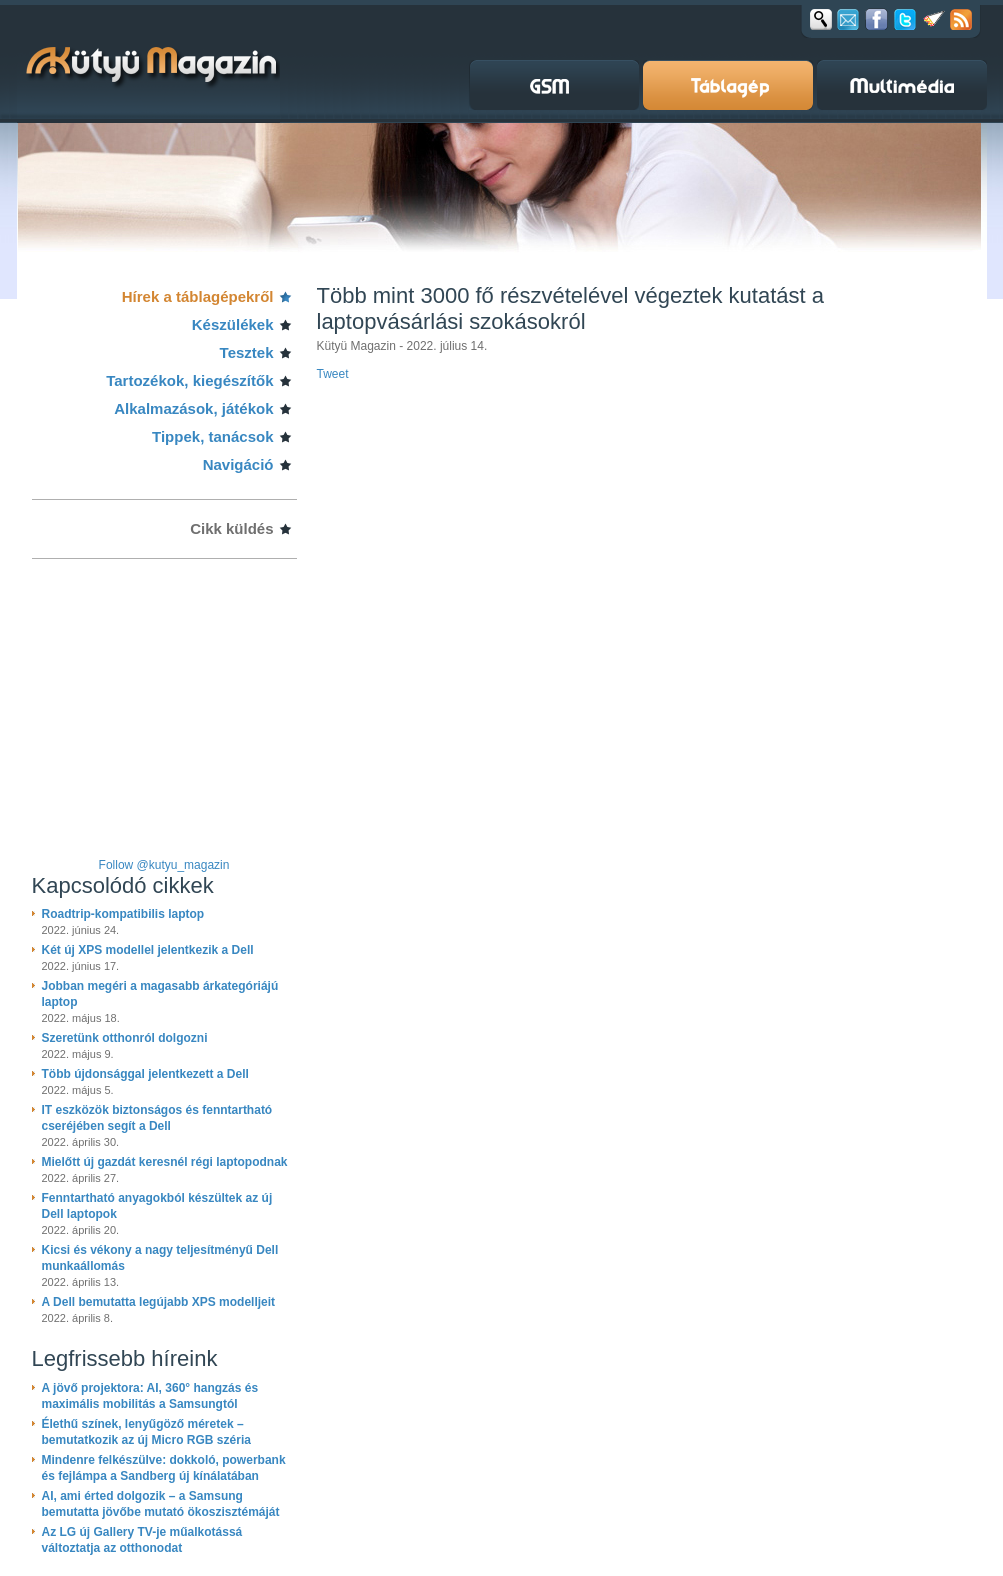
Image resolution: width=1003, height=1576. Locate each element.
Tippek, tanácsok (212, 436)
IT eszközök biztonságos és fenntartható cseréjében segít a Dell (157, 1118)
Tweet (333, 374)
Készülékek (233, 324)
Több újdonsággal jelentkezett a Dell (145, 1074)
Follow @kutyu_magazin (164, 865)
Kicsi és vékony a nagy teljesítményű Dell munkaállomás (160, 1258)
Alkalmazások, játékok (193, 408)
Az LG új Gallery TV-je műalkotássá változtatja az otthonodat (142, 1540)
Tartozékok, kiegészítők (189, 380)
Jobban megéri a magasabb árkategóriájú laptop (160, 994)
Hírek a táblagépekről (198, 296)
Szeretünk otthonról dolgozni (125, 1038)
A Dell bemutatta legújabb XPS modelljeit (159, 1302)
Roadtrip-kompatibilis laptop (123, 914)
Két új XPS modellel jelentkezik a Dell (148, 950)
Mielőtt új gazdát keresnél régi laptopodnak (165, 1162)
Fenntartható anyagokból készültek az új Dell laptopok (157, 1206)
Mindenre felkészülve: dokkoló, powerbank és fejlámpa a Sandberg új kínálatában (164, 1468)
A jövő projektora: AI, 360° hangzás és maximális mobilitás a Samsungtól (150, 1396)
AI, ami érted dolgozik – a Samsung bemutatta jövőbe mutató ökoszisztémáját (161, 1504)
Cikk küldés (231, 528)
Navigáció (238, 464)
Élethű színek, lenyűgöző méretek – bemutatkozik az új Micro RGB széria (146, 1432)
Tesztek (247, 352)
